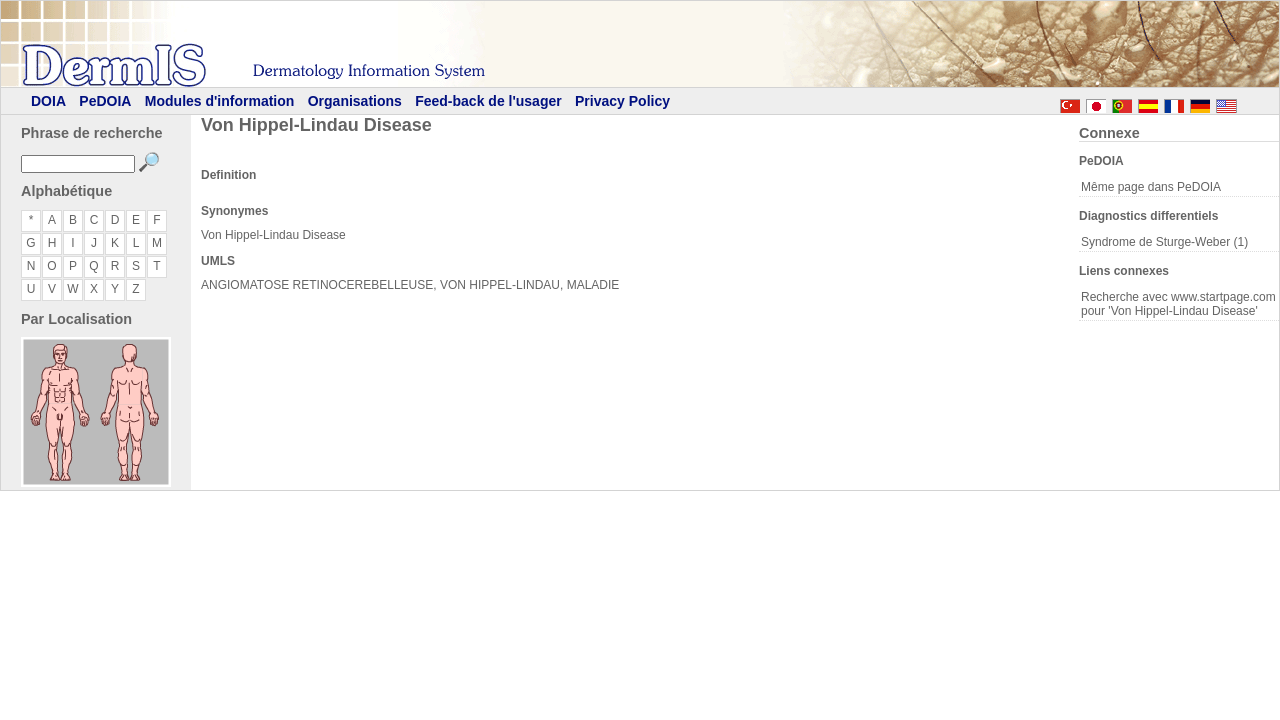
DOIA (48, 101)
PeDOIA (105, 101)
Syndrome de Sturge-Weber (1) (1164, 242)
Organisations (355, 101)
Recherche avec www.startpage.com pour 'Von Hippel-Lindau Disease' (1178, 304)
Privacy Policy (622, 101)
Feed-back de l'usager (488, 101)
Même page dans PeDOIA (1151, 187)
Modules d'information (220, 101)
